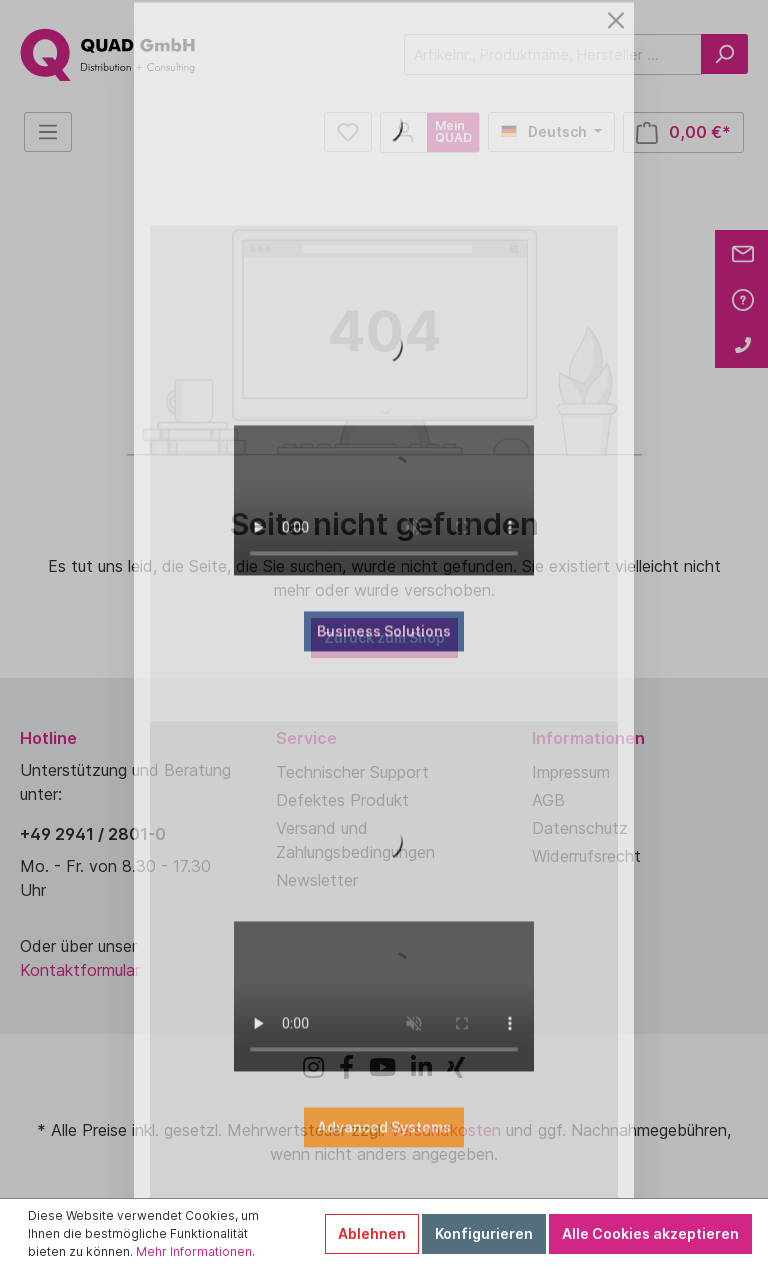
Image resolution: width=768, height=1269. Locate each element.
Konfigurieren (484, 1233)
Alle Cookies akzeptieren (650, 1233)
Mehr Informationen (194, 1251)
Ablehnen (372, 1233)
